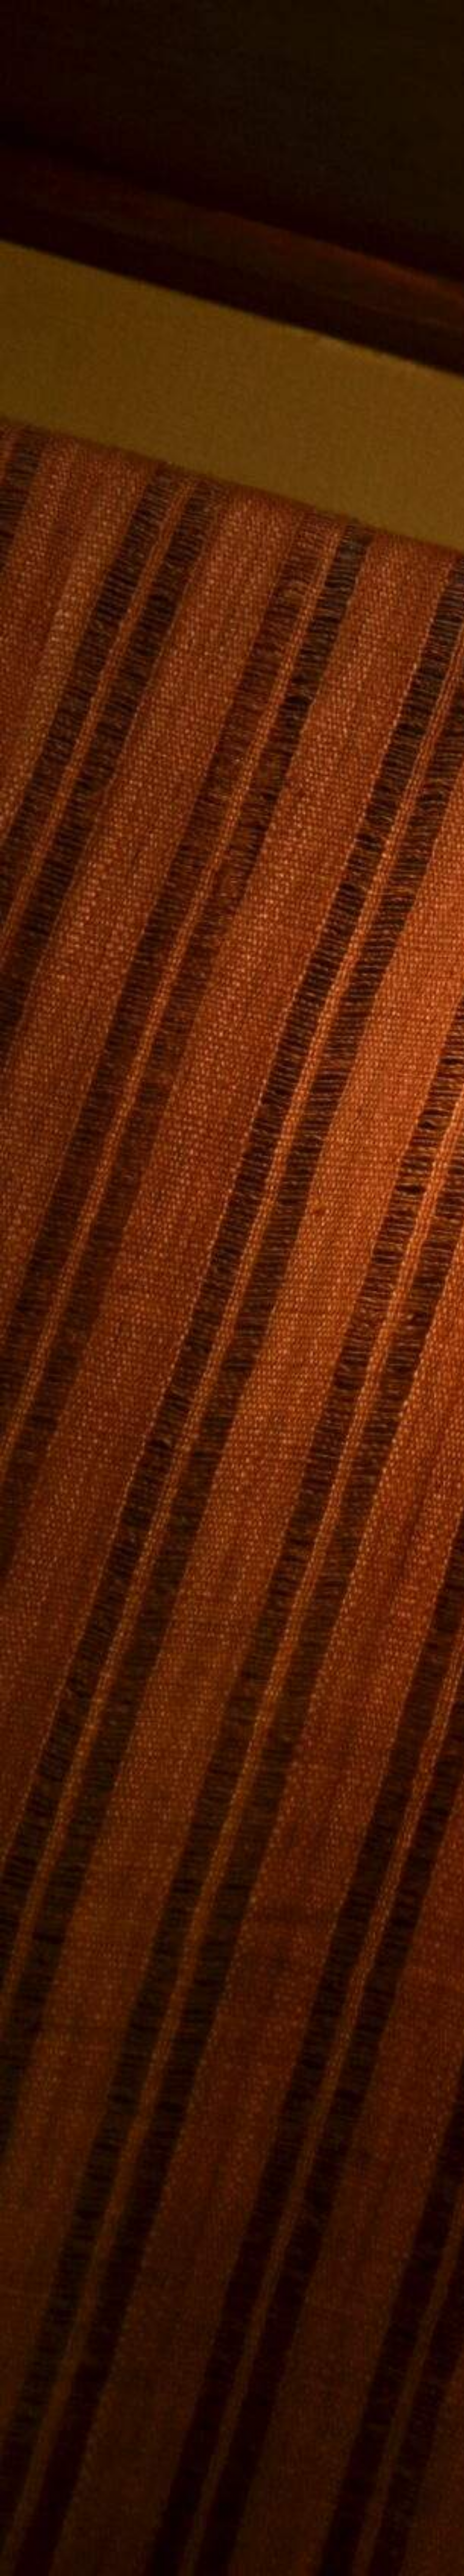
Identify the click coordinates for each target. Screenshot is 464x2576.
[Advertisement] (232, 1667)
